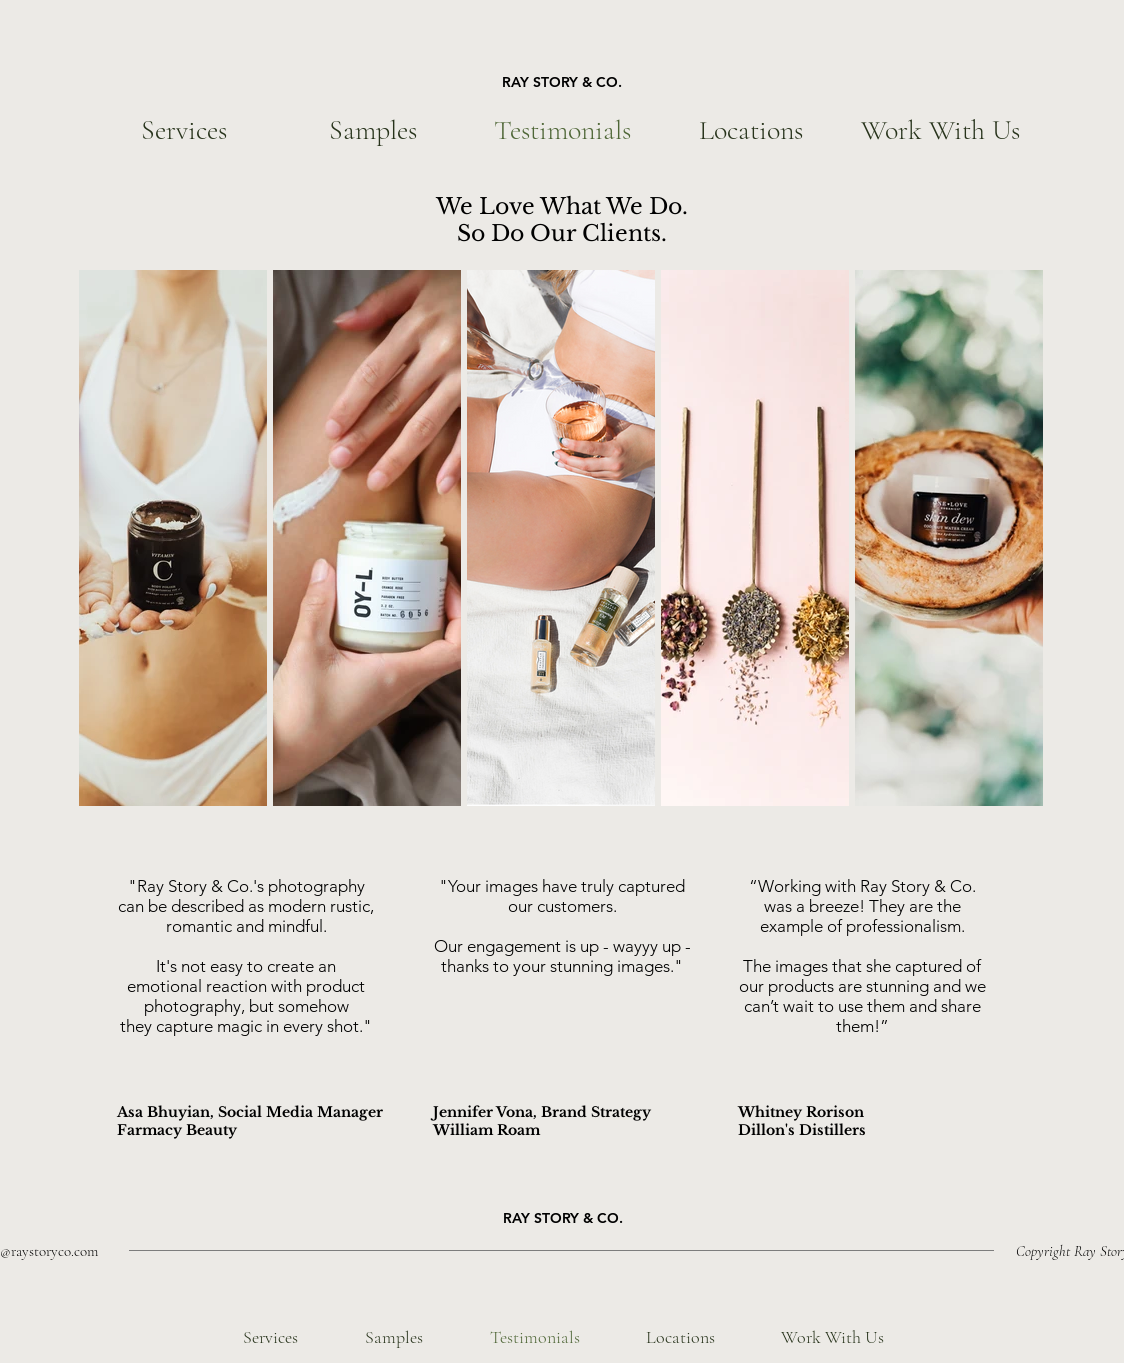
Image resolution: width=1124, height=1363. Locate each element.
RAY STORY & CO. (562, 82)
